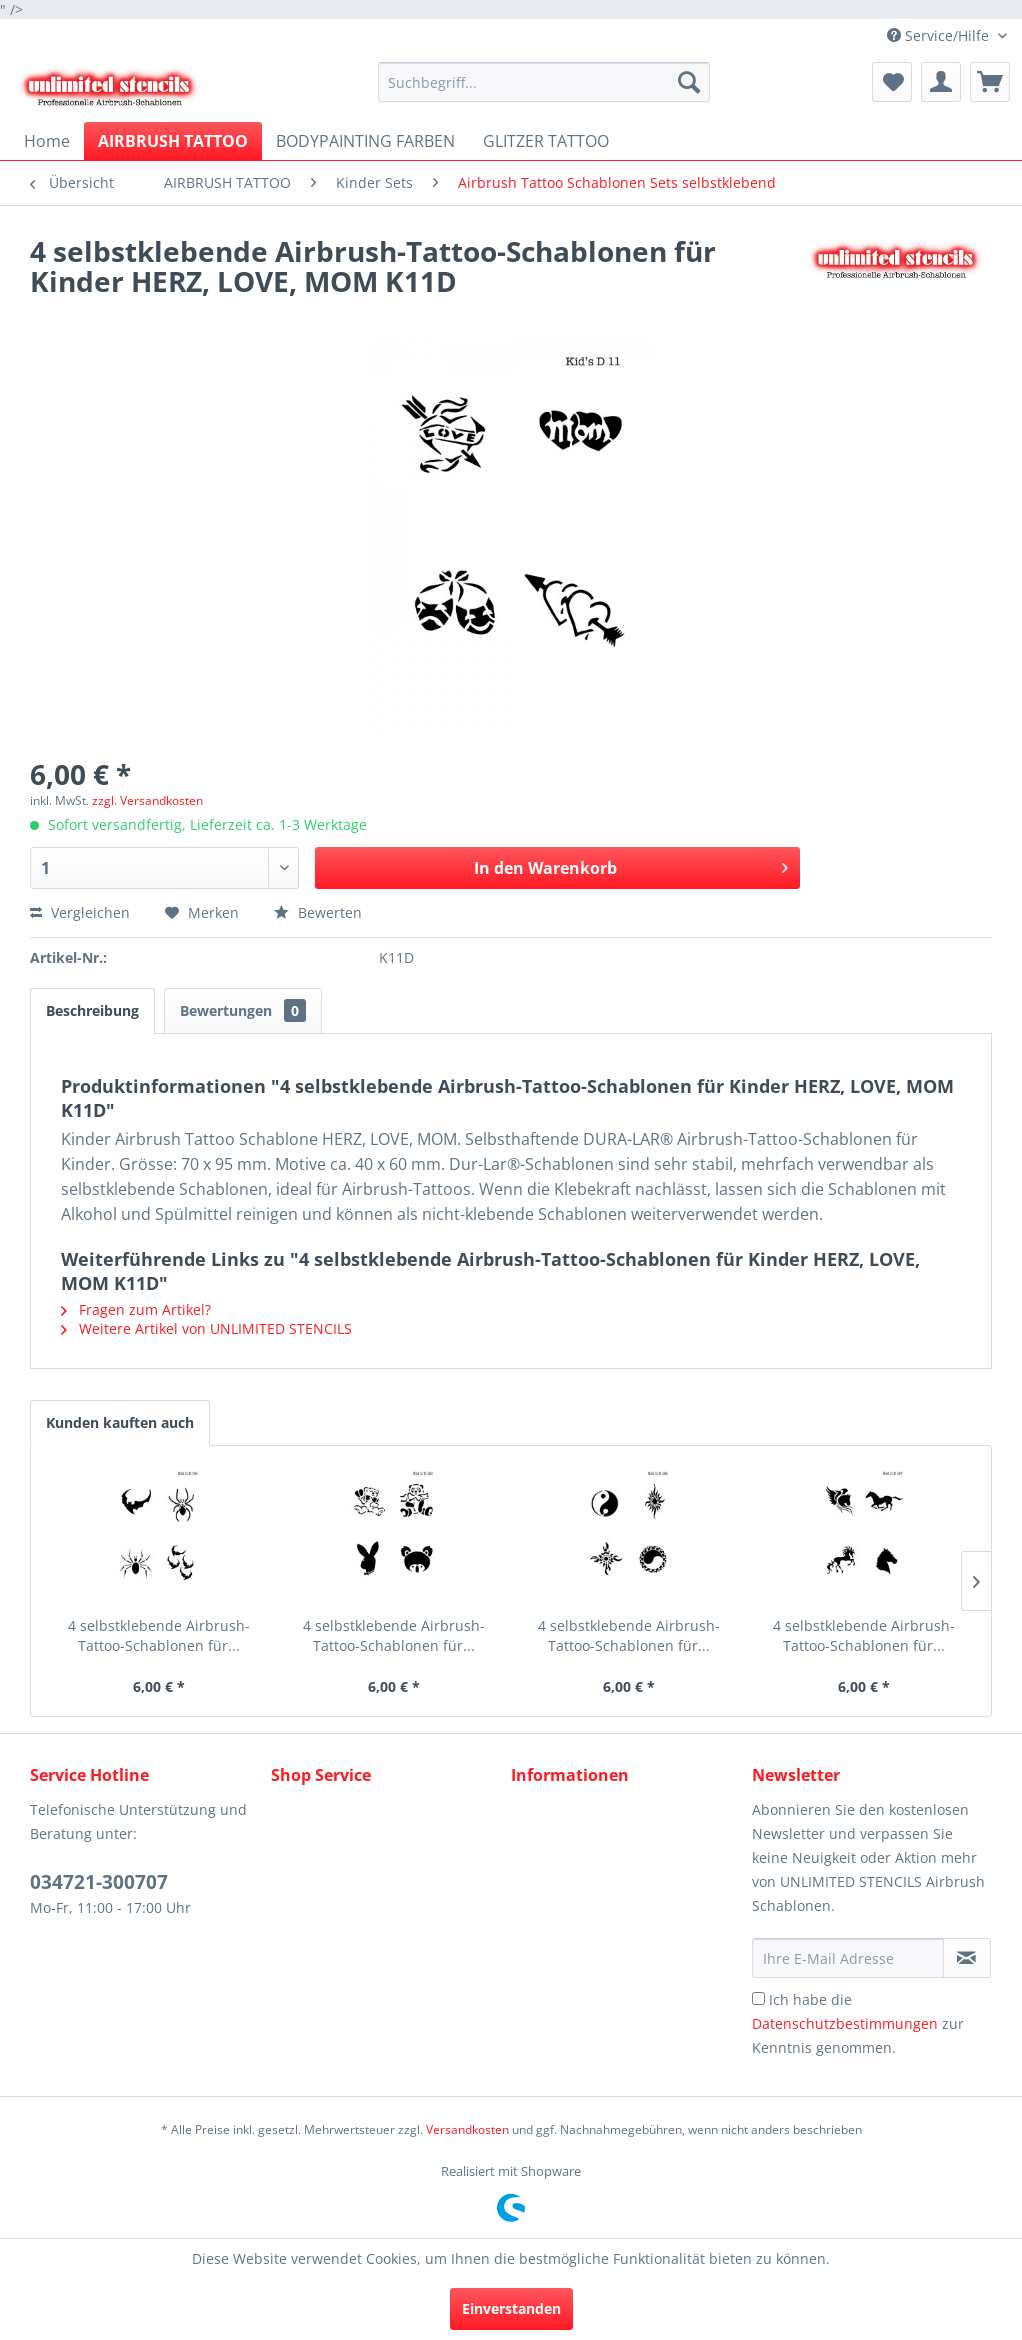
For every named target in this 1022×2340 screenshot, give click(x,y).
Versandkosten (467, 2129)
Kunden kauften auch (120, 1422)
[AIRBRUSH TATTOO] (173, 141)
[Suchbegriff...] (544, 82)
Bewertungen (243, 1010)
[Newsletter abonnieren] (967, 1958)
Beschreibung (92, 1010)
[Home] (47, 141)
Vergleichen (80, 912)
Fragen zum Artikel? (136, 1309)
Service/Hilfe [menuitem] (940, 35)
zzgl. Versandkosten (147, 800)
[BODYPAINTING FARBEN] (365, 141)
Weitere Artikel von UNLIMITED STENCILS (206, 1328)
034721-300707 (99, 1882)
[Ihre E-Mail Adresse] (848, 1958)
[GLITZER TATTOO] (546, 141)
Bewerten (318, 912)
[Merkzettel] (892, 82)
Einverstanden (511, 2308)
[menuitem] (544, 82)
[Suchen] (689, 82)
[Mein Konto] (941, 82)
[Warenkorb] (990, 82)
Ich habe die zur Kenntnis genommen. (858, 2023)
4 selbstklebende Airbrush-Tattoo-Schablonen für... (159, 1635)
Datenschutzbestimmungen (845, 2023)
